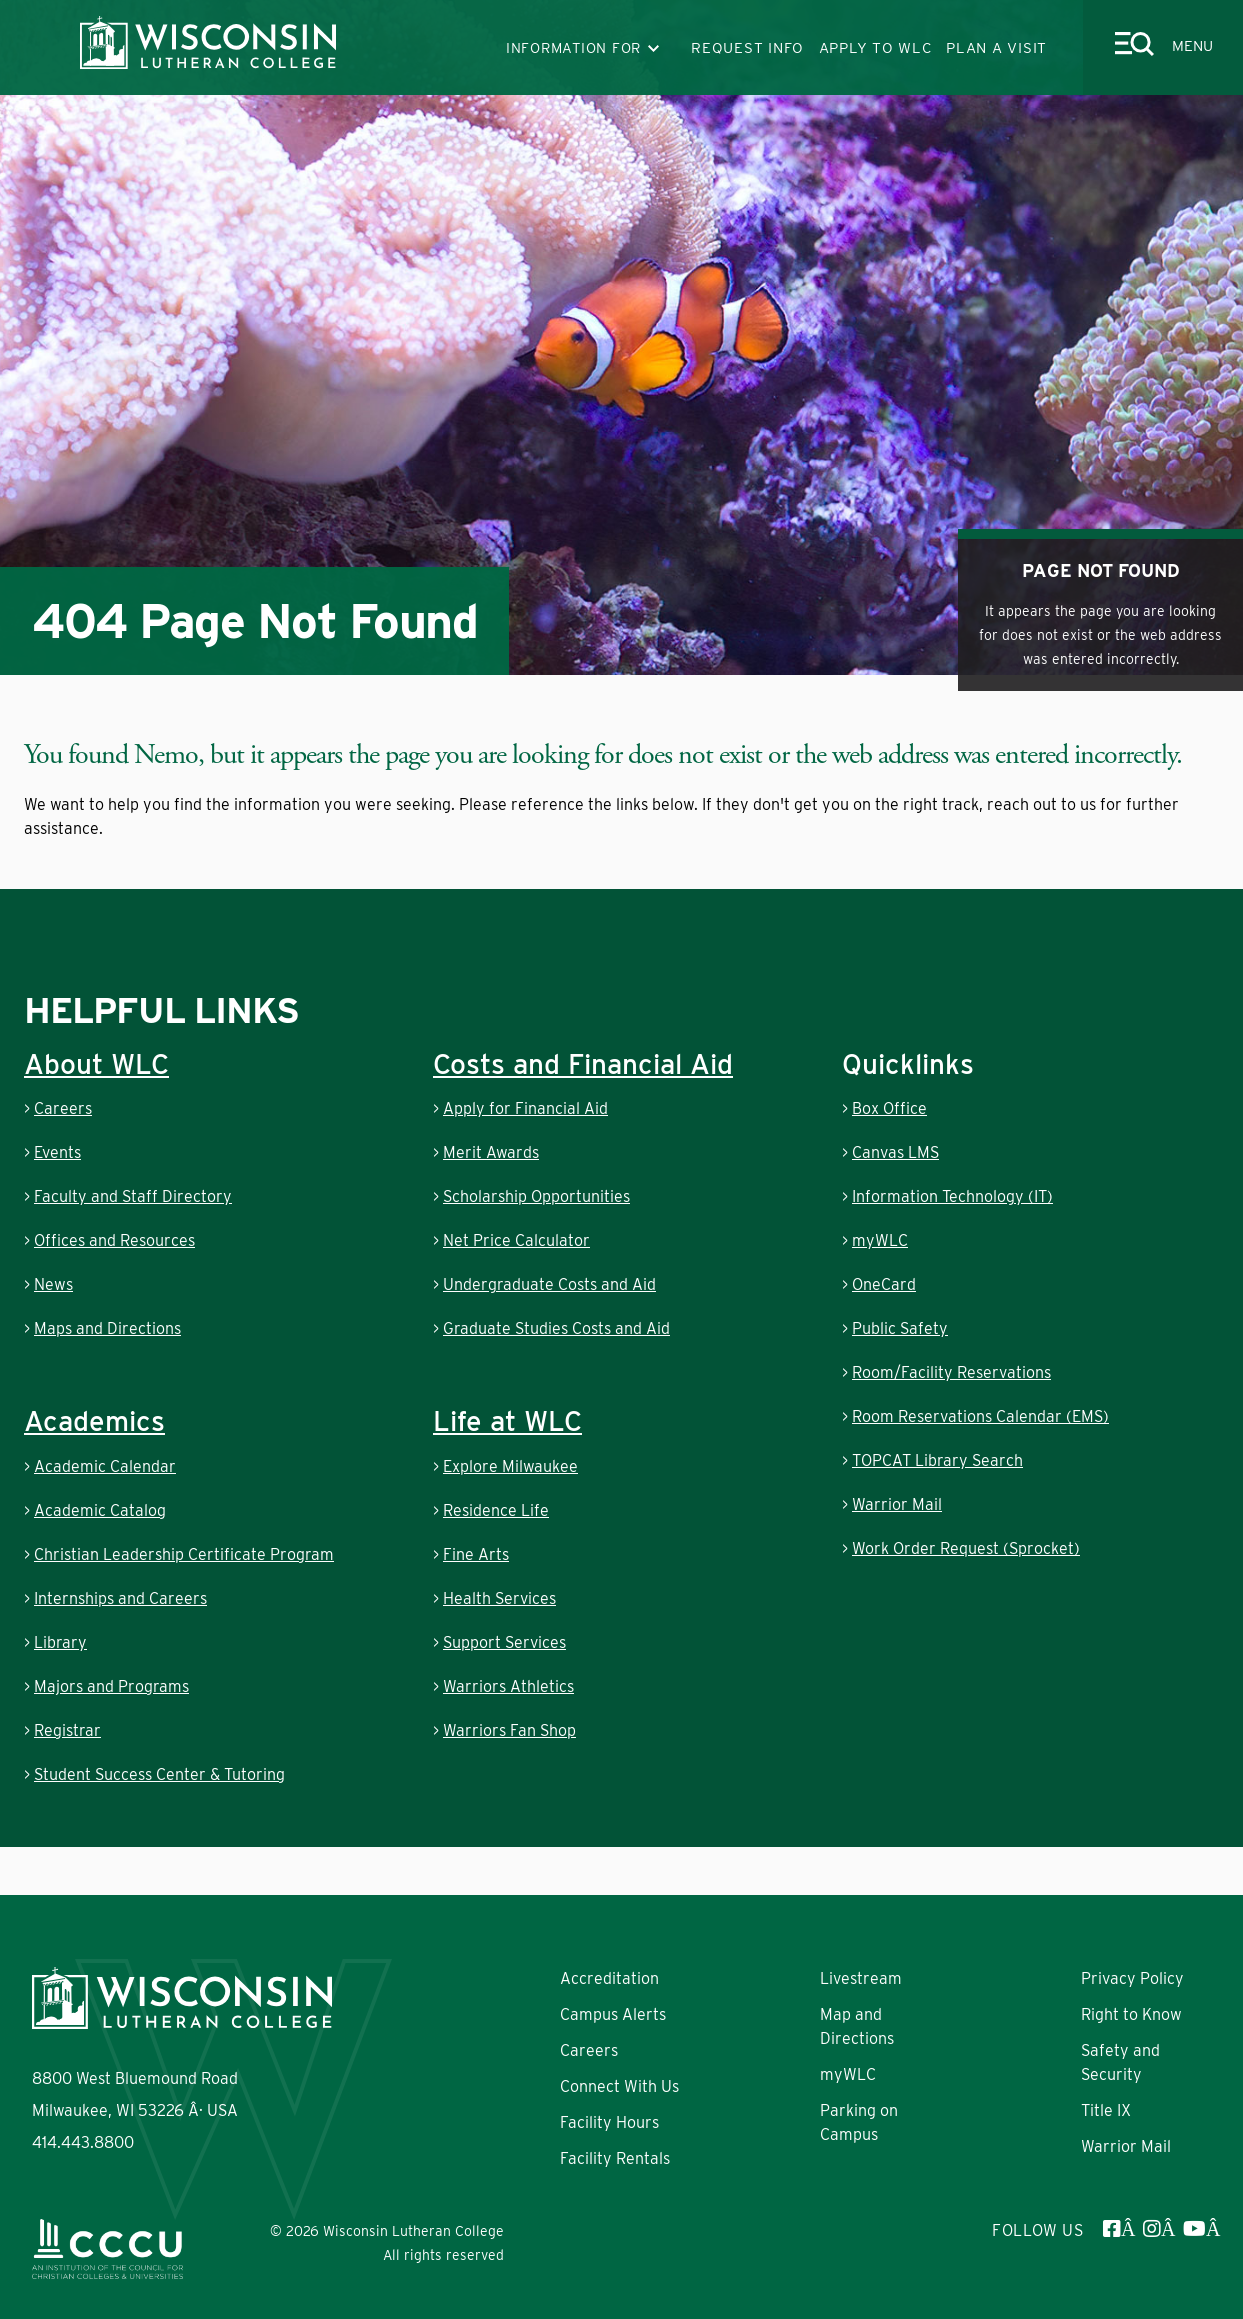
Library (60, 1642)
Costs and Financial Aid (583, 1064)
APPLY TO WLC (875, 48)
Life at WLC (507, 1421)
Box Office (889, 1108)
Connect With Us (619, 2086)
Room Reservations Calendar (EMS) (980, 1416)
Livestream (861, 1978)
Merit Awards (491, 1152)
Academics (94, 1421)
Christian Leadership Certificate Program (184, 1554)
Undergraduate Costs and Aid (549, 1284)
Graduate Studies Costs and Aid (556, 1328)
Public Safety (900, 1328)
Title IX (1106, 2110)
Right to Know (1131, 2014)
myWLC (880, 1240)
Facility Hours (609, 2122)
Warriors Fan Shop (509, 1730)
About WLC (96, 1064)
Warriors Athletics (508, 1686)
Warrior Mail (897, 1504)
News (53, 1284)
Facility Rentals (615, 2158)
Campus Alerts (613, 2014)
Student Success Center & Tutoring (159, 1774)
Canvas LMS (895, 1152)
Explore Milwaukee (510, 1466)
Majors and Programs (111, 1686)
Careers (63, 1108)
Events (57, 1152)
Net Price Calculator (516, 1240)
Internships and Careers (120, 1598)
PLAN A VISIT (996, 48)
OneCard (884, 1284)
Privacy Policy (1132, 1978)
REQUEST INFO (747, 48)
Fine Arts (476, 1554)
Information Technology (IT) (952, 1196)
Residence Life (496, 1510)
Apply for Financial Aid (525, 1108)
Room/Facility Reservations (951, 1372)
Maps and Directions (107, 1328)
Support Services (504, 1642)
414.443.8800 (83, 2142)
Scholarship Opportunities (536, 1196)
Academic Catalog (100, 1510)
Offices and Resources (114, 1240)
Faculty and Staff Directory (133, 1196)
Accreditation (609, 1978)
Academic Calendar (105, 1466)
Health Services (499, 1598)
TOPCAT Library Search (937, 1460)
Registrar (67, 1730)
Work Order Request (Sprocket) (966, 1548)
